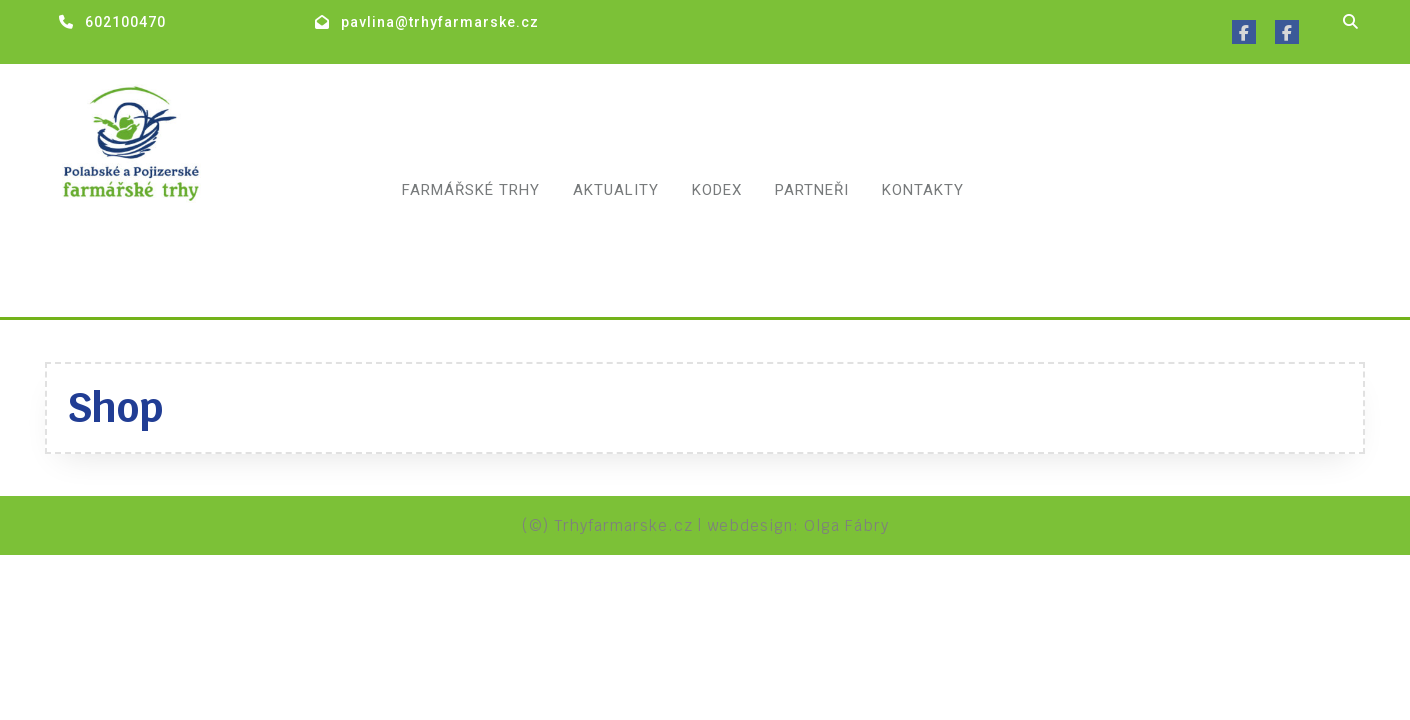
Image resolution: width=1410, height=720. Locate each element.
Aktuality (616, 190)
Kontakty (923, 190)
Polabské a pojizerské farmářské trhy (175, 253)
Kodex (717, 190)
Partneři (812, 190)
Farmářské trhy (471, 190)
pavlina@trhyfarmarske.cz (440, 22)
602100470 (125, 22)
